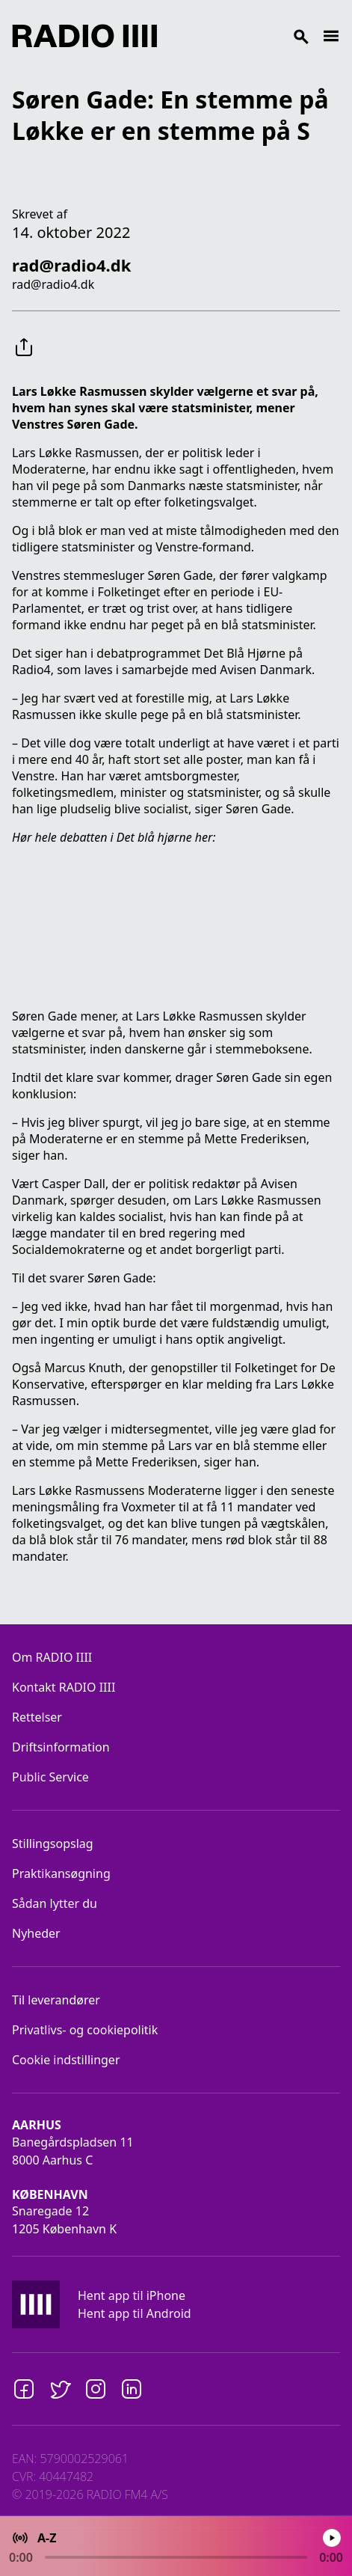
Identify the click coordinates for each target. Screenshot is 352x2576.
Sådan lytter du (54, 1903)
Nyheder (36, 1933)
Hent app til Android (134, 2313)
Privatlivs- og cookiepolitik (85, 2030)
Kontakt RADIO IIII (63, 1687)
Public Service (50, 1777)
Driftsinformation (61, 1747)
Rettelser (37, 1717)
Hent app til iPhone (131, 2295)
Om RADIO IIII (52, 1657)
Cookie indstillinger (66, 2060)
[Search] (239, 36)
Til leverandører (56, 2000)
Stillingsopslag (52, 1843)
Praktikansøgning (61, 1873)
